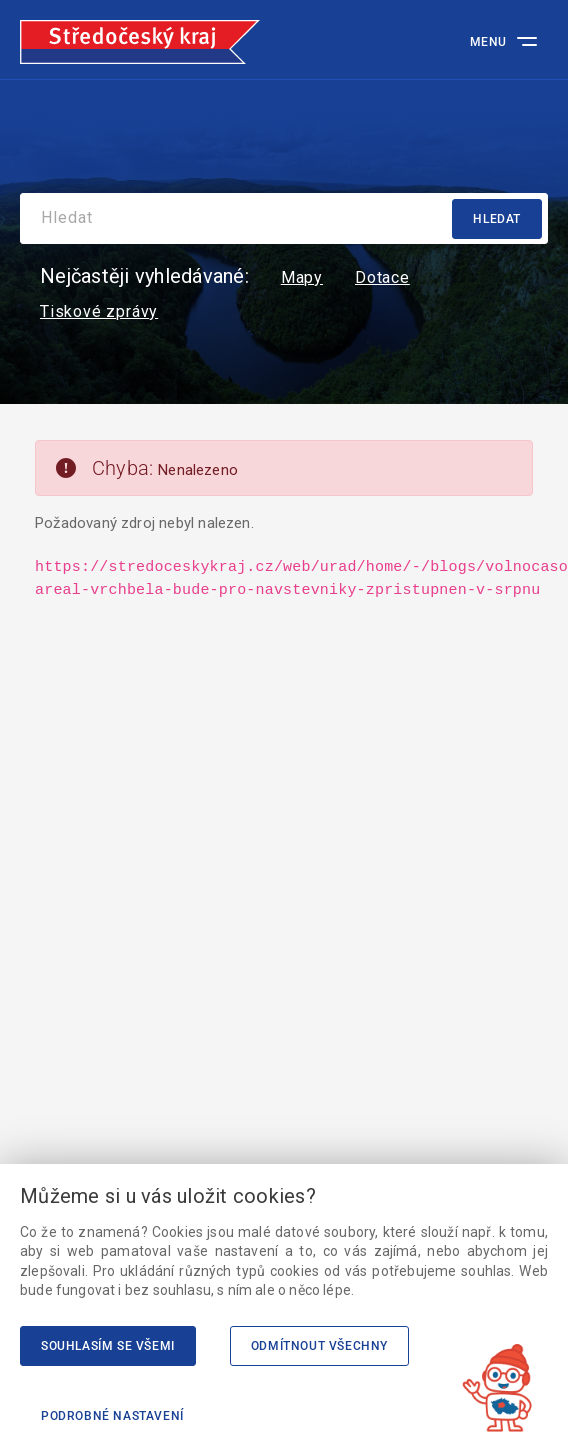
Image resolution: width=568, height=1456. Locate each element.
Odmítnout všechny (319, 1346)
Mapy (302, 278)
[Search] (284, 218)
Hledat (497, 219)
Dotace (382, 278)
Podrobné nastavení (112, 1416)
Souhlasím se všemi (108, 1346)
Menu (488, 42)
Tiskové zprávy (99, 312)
